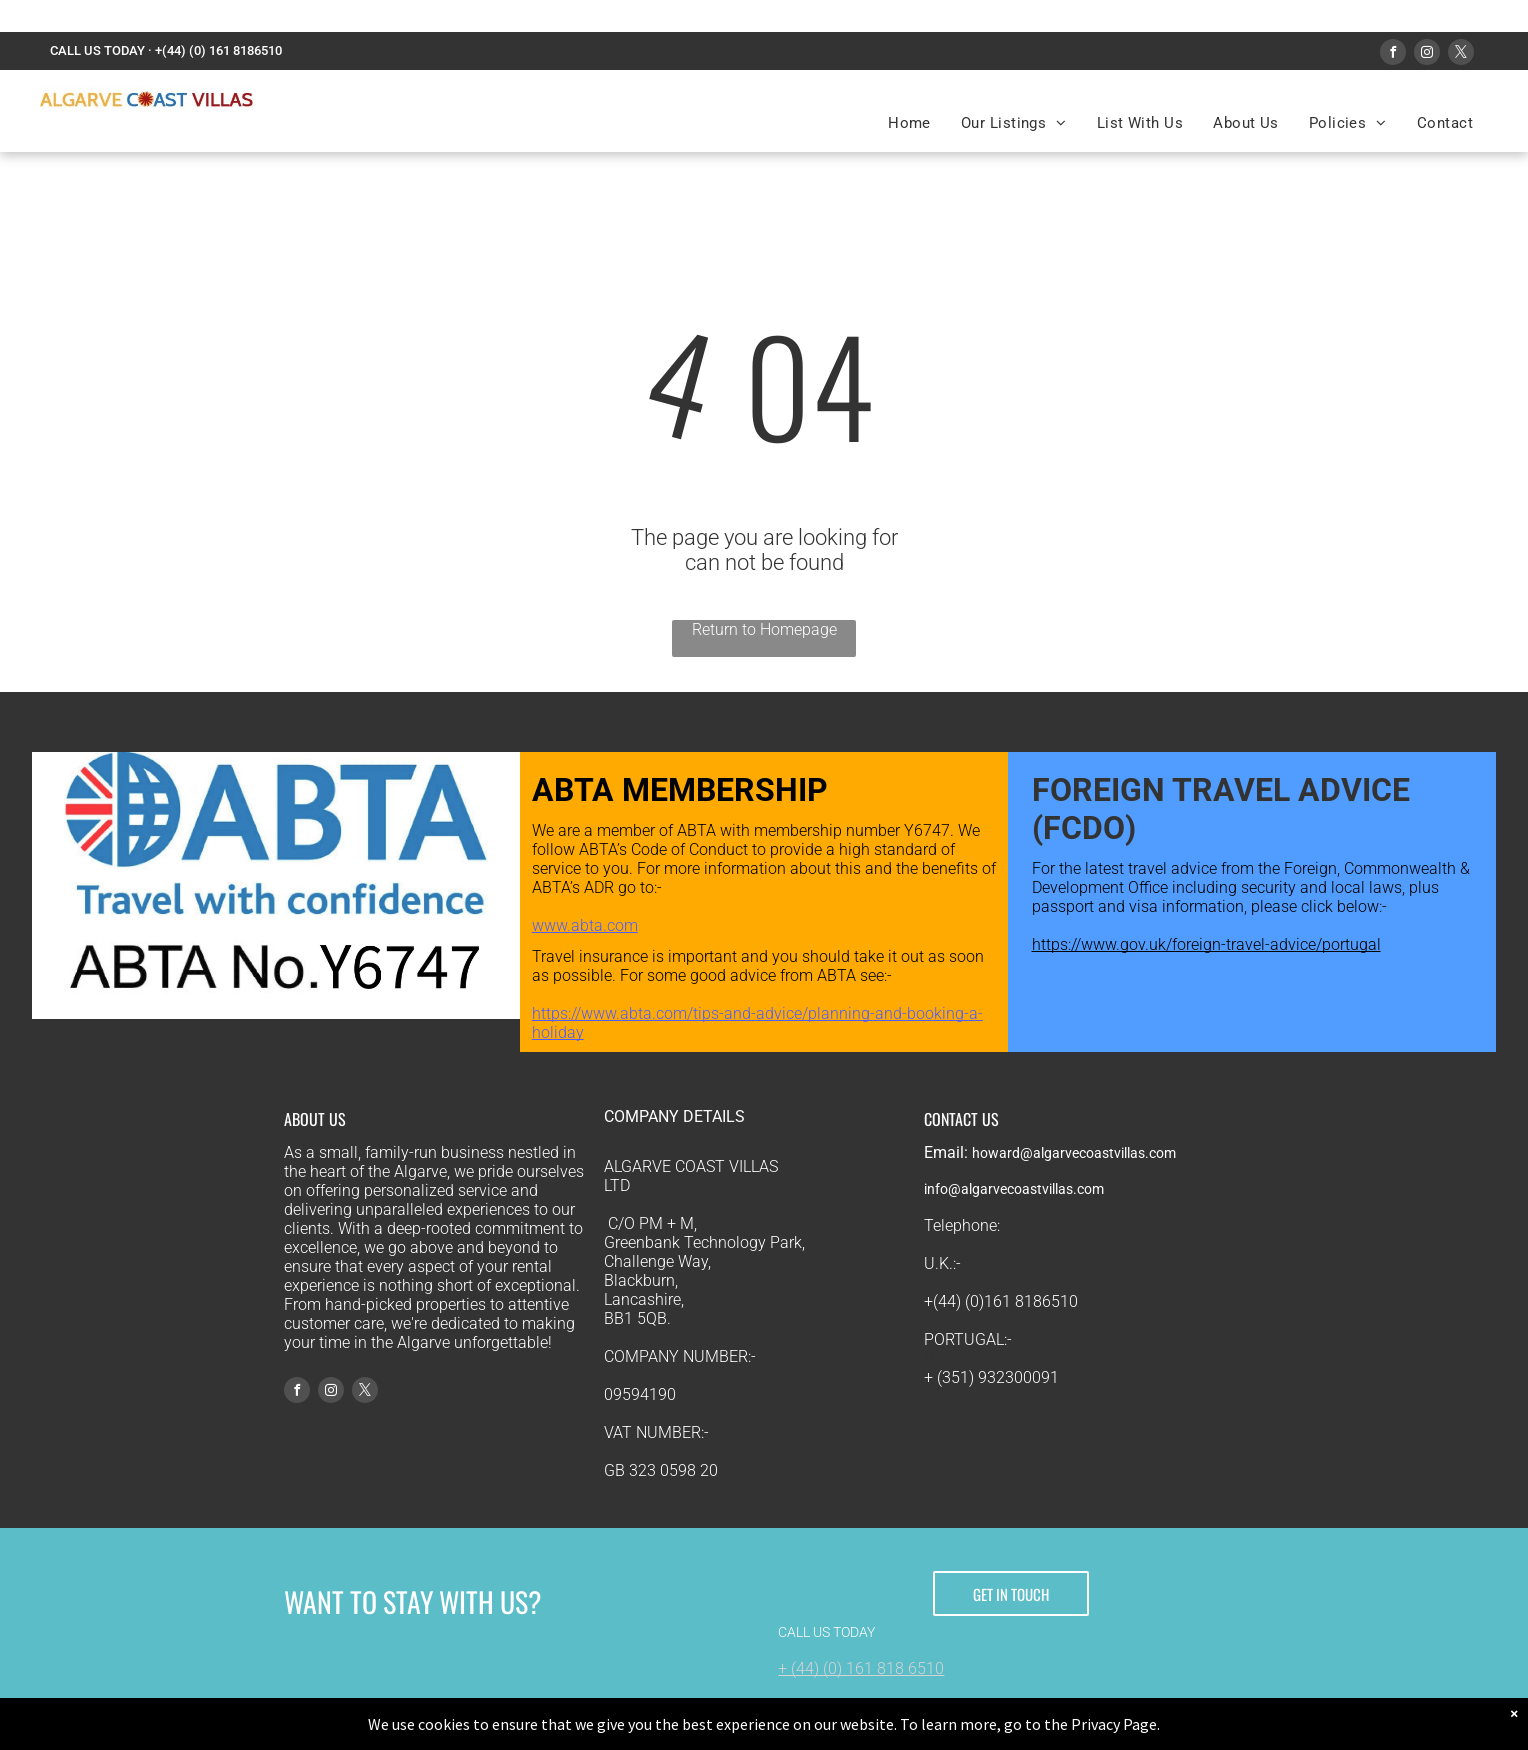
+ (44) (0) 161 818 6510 (861, 1668)
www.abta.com (585, 925)
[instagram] (1427, 54)
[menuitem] (909, 123)
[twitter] (1461, 54)
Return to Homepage (764, 629)
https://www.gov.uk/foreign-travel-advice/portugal (1206, 944)
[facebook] (1393, 54)
